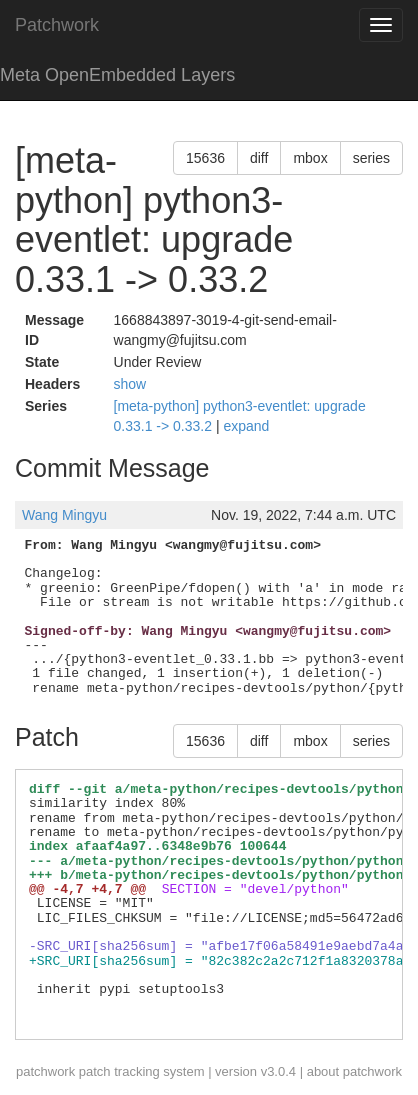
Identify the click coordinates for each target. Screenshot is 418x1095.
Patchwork (57, 25)
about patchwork (354, 1071)
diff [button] (259, 158)
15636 (205, 158)
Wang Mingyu (64, 515)
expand (246, 426)
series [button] (371, 158)
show (130, 384)
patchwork (45, 1071)
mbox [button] (310, 158)
